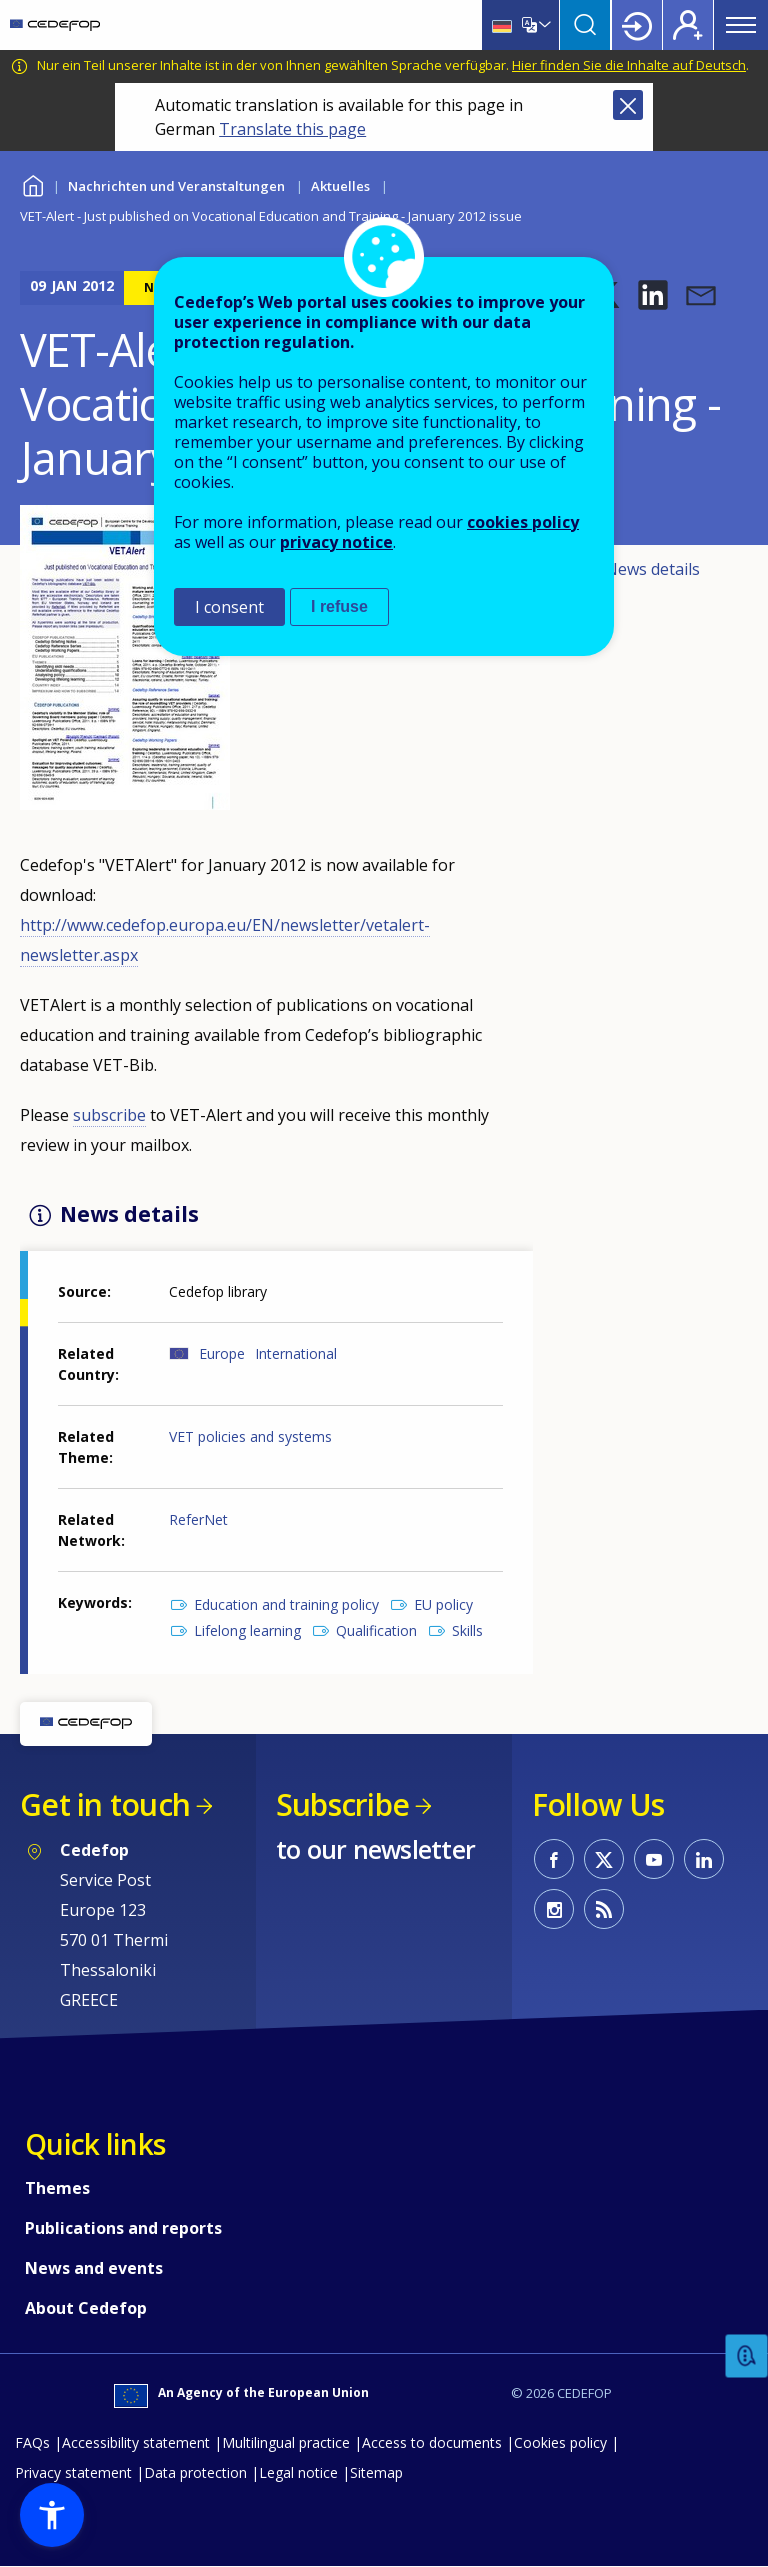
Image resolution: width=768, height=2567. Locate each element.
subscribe (109, 1115)
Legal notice (298, 2472)
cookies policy (523, 522)
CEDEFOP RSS (604, 1909)
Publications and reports (123, 2228)
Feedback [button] (747, 2356)
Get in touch (105, 1804)
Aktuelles (340, 186)
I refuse (339, 606)
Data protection (195, 2472)
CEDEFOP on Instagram (554, 1909)
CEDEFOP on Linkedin (704, 1859)
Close (628, 105)
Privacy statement (73, 2472)
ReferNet (198, 1519)
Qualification (376, 1630)
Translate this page (292, 129)
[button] (653, 295)
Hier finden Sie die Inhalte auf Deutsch (629, 65)
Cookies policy (560, 2442)
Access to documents (432, 2442)
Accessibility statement (136, 2442)
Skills (467, 1630)
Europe (222, 1353)
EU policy (443, 1604)
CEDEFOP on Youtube (654, 1859)
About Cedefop (86, 2308)
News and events (94, 2268)
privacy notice (336, 542)
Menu (741, 25)
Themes (57, 2188)
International (296, 1353)
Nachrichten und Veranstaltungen (176, 186)
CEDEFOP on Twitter (604, 1859)
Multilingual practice (286, 2442)
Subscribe (342, 1804)
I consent (229, 607)
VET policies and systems (250, 1436)
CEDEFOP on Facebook (554, 1859)
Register (688, 25)
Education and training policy (286, 1604)
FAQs (32, 2442)
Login (637, 25)
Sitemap (376, 2472)
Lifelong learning (247, 1630)
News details (652, 569)
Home (32, 183)
